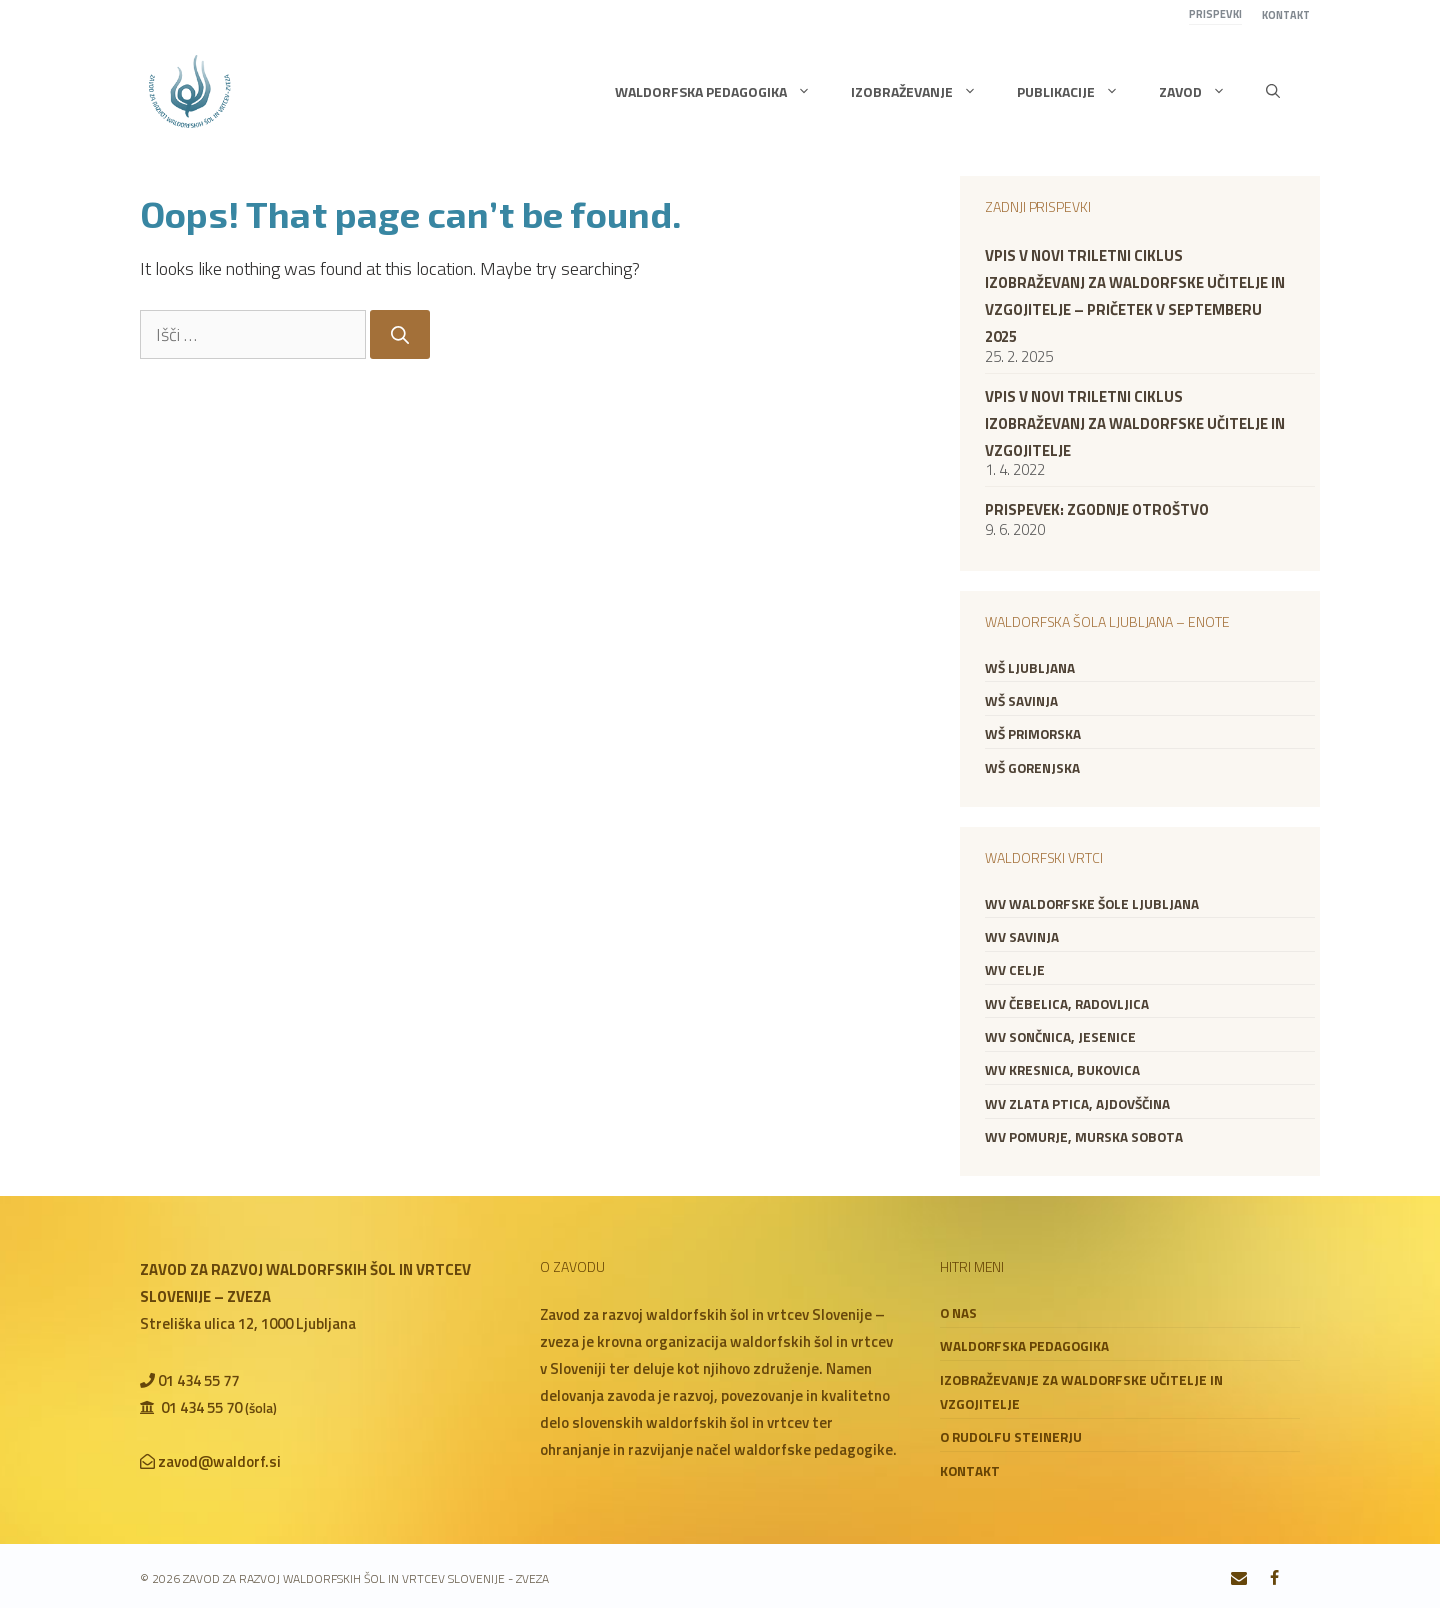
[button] (1273, 92)
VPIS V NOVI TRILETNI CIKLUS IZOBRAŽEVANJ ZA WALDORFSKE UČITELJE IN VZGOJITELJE (1135, 423)
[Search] (400, 334)
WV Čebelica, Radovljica (1067, 1004)
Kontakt (1286, 15)
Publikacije (1078, 92)
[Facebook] (1274, 1579)
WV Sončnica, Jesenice (1060, 1037)
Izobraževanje (924, 92)
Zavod (1202, 92)
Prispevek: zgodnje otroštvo (1097, 509)
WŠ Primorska (1033, 734)
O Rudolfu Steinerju (1011, 1437)
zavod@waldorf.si (219, 1461)
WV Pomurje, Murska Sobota (1084, 1137)
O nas (958, 1313)
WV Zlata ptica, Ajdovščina (1077, 1104)
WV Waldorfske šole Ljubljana (1092, 904)
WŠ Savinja (1021, 701)
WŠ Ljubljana (1030, 668)
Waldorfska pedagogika (723, 92)
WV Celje (1015, 970)
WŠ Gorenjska (1032, 768)
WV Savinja (1022, 937)
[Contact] (1239, 1579)
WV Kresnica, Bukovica (1062, 1070)
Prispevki (1215, 14)
